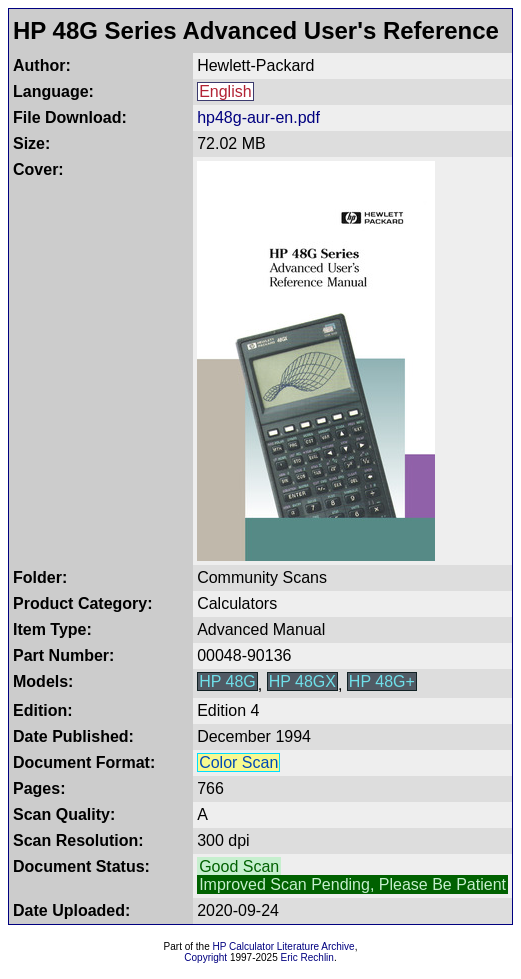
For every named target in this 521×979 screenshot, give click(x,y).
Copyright (205, 957)
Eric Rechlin (307, 957)
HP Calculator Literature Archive (284, 946)
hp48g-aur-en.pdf (258, 117)
